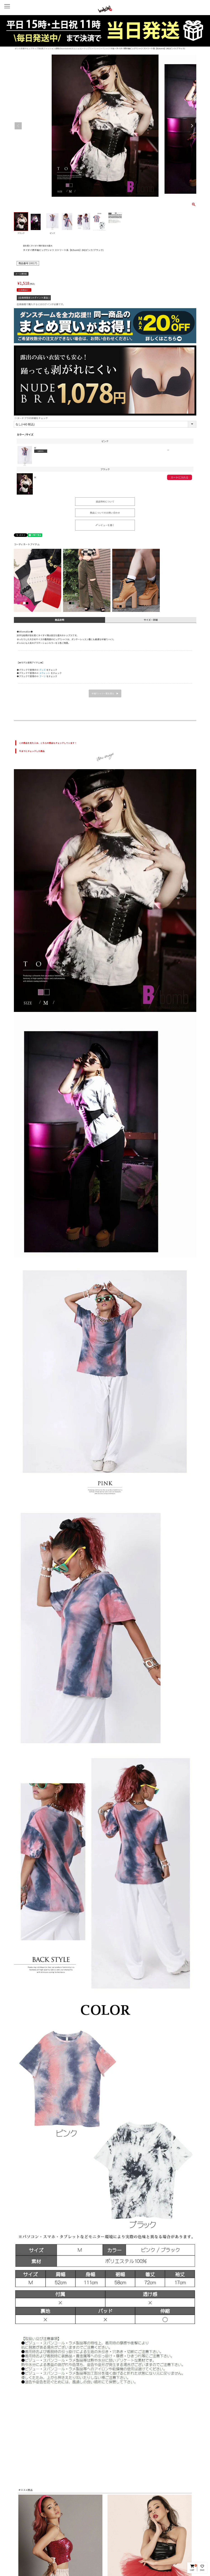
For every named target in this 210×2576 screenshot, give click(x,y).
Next (192, 125)
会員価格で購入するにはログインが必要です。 (41, 304)
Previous (18, 125)
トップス (88, 48)
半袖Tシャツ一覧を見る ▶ (105, 693)
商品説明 (59, 619)
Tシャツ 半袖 (108, 48)
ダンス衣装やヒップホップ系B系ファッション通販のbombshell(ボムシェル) (48, 48)
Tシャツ (97, 48)
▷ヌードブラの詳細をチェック (31, 418)
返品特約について (105, 501)
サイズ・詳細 (151, 619)
